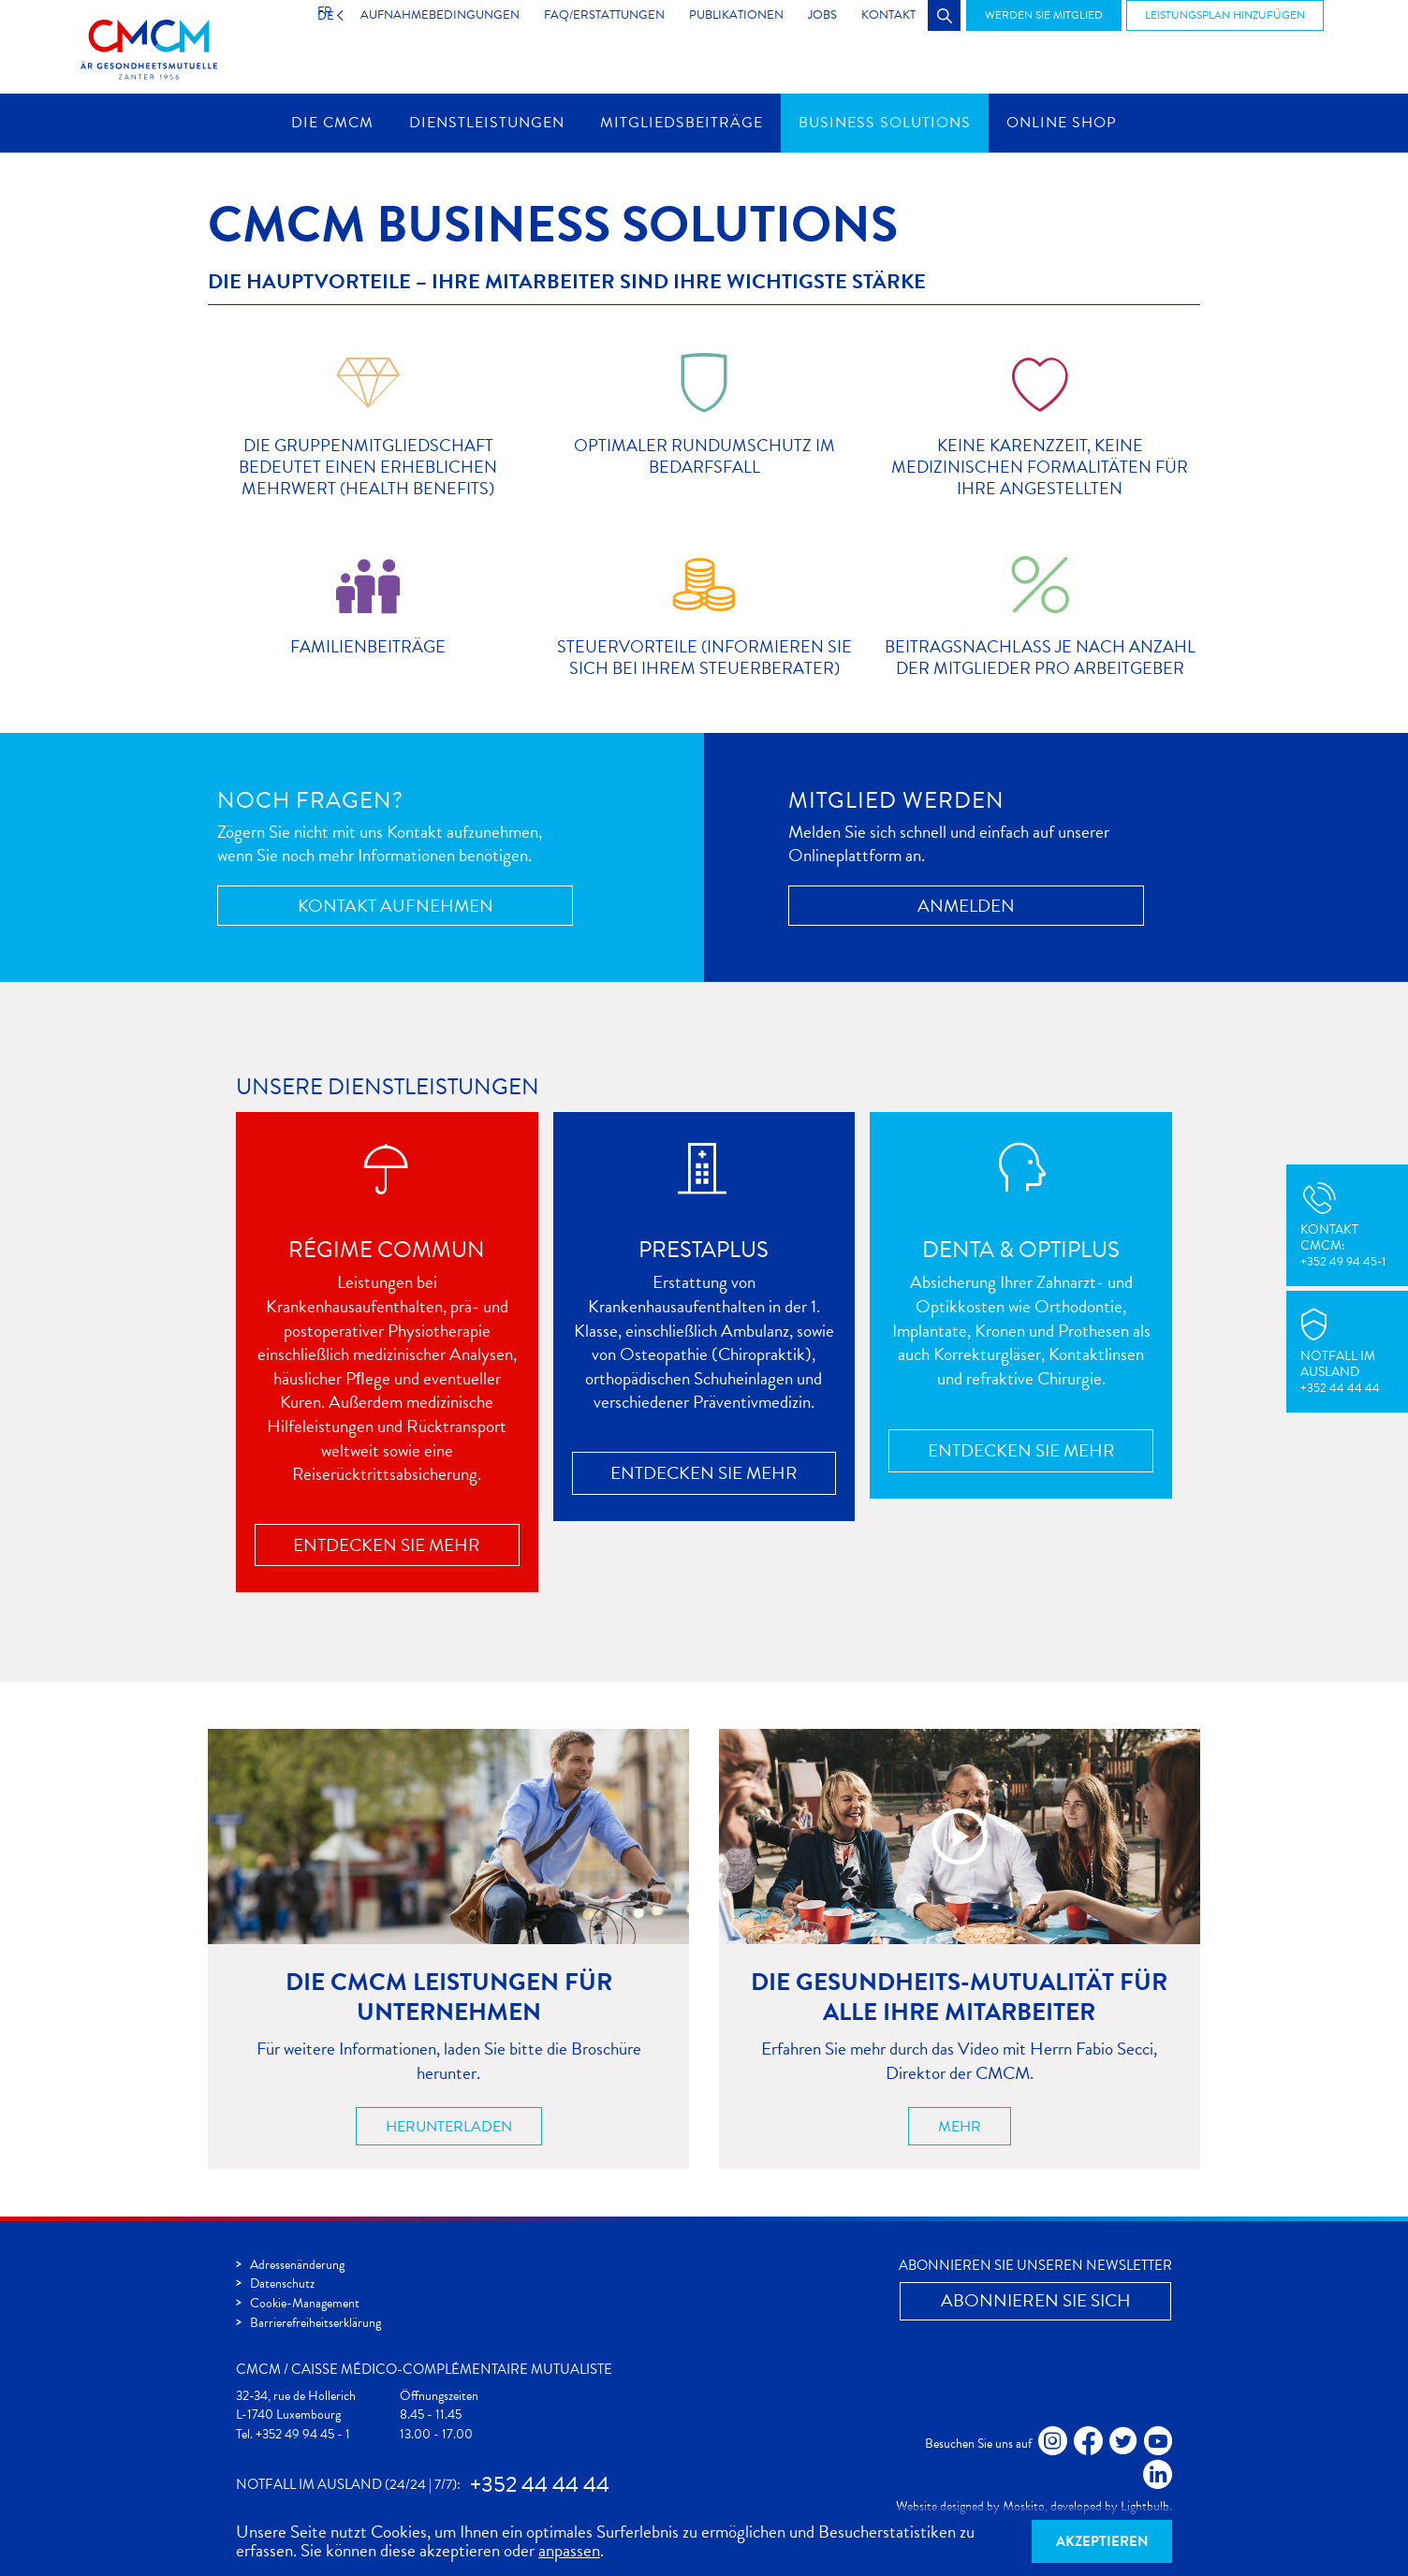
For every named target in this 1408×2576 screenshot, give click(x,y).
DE (307, 15)
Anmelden (966, 905)
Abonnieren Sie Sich (1036, 2300)
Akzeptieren (1102, 2541)
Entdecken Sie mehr (386, 1545)
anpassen (569, 2550)
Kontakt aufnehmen (395, 905)
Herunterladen (449, 2126)
